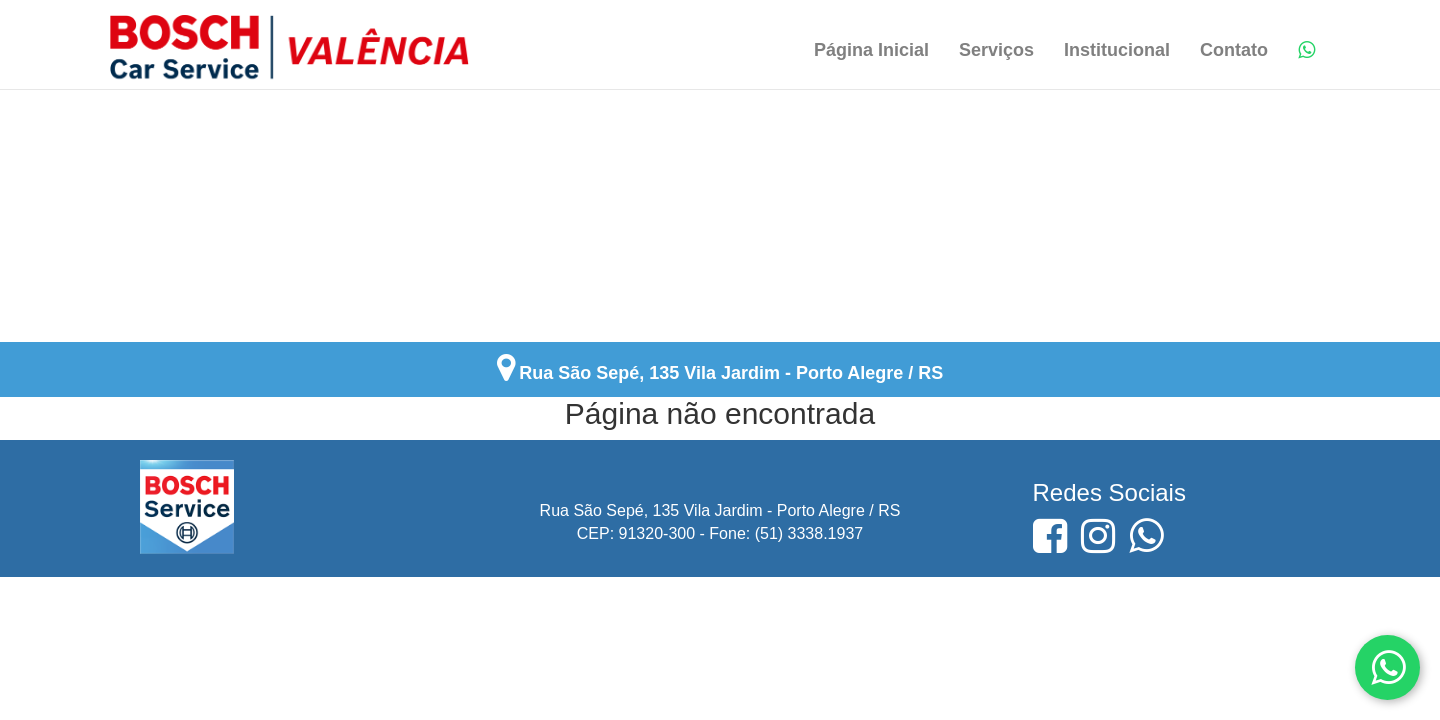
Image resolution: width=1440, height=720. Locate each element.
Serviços (996, 50)
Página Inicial (871, 50)
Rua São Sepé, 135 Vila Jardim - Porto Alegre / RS (731, 373)
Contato (1234, 50)
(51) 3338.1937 (809, 533)
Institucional (1117, 50)
